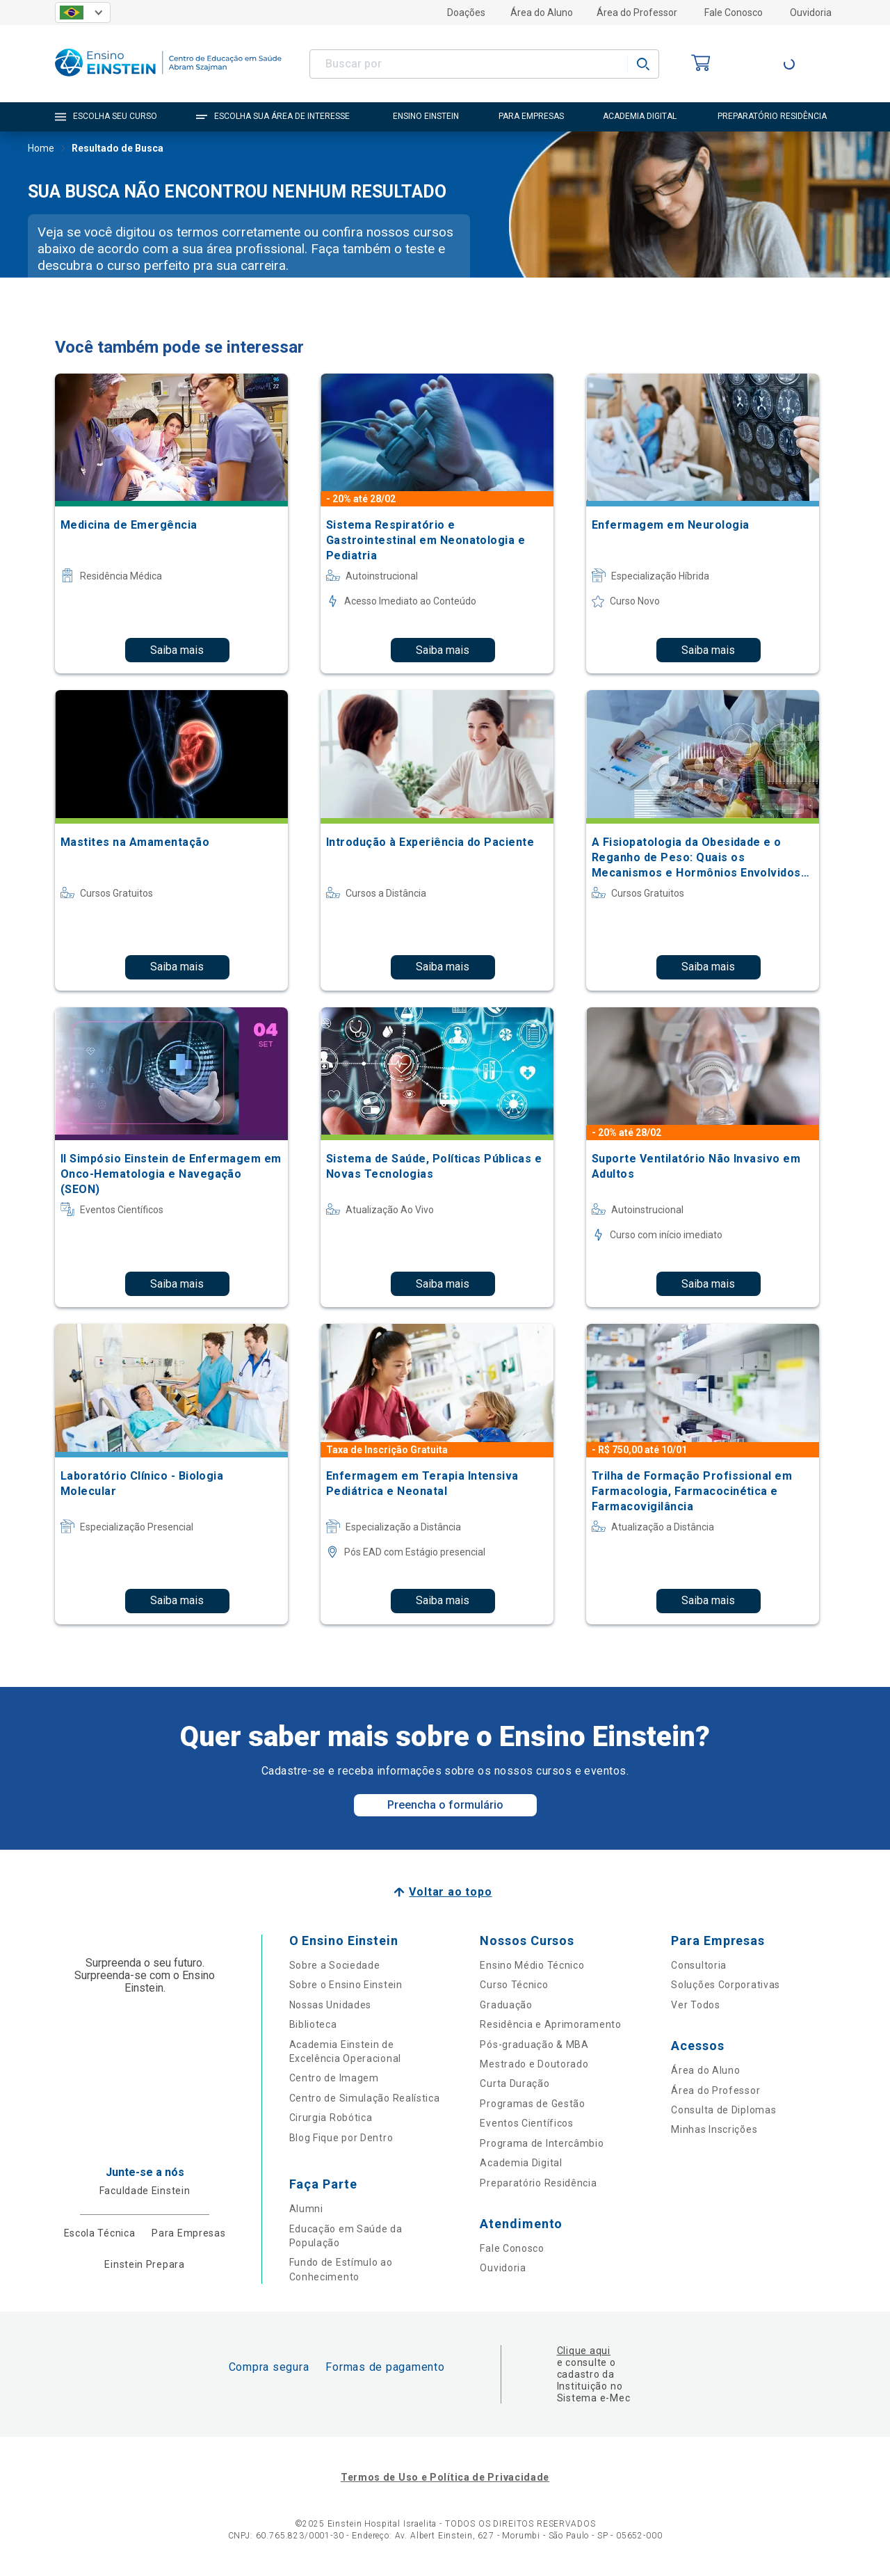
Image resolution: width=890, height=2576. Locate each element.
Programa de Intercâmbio (542, 2143)
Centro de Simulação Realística (364, 2098)
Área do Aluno (541, 12)
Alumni (306, 2208)
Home (41, 149)
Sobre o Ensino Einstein (346, 1984)
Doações (466, 12)
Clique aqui (583, 2350)
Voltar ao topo (450, 1891)
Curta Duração (514, 2083)
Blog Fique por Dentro (341, 2137)
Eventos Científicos (526, 2123)
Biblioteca (313, 2024)
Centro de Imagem (334, 2077)
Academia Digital (521, 2162)
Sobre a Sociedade (334, 1965)
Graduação (506, 2004)
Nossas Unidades (330, 2004)
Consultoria (699, 1965)
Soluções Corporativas (725, 1984)
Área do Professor (637, 12)
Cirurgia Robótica (331, 2117)
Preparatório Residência (538, 2183)
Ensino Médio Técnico (532, 1965)
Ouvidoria (811, 12)
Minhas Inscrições (714, 2129)
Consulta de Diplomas (723, 2109)
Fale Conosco (733, 12)
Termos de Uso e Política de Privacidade (445, 2477)
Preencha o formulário (445, 1804)
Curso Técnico (514, 1984)
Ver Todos (695, 2004)
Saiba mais (177, 650)
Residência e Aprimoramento (550, 2024)
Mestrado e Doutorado (534, 2064)
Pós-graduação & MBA (534, 2044)
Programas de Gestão (532, 2103)
